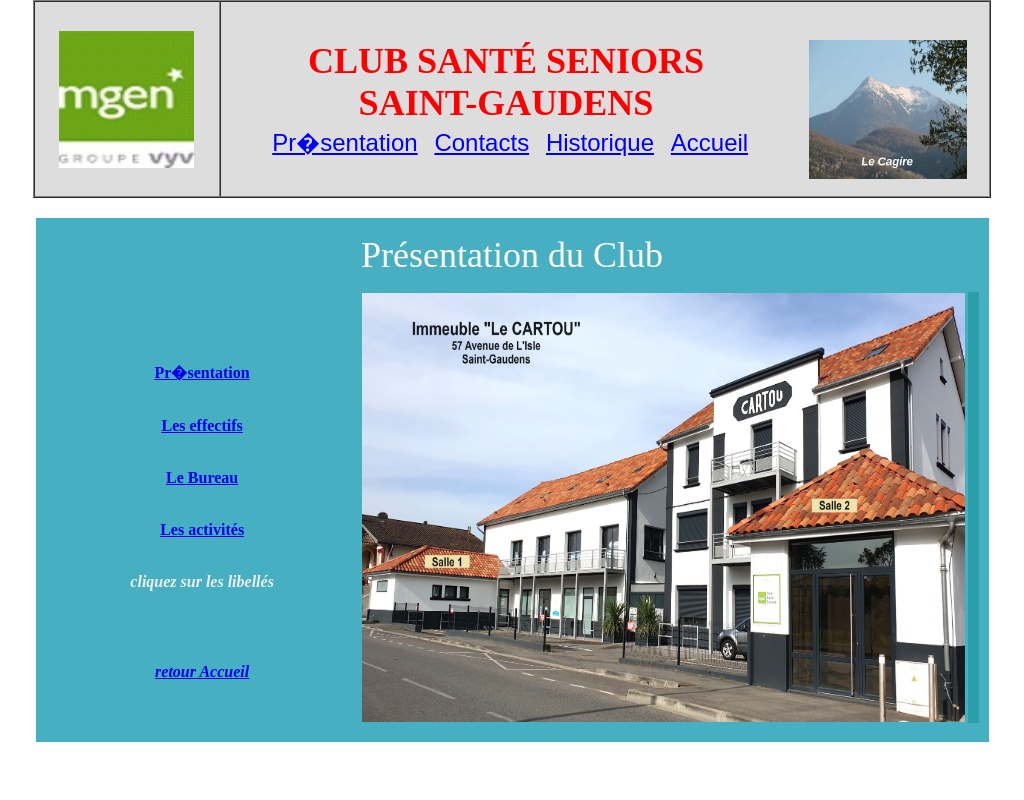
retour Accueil (202, 671)
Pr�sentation (344, 142)
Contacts (481, 142)
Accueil (709, 142)
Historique (600, 142)
